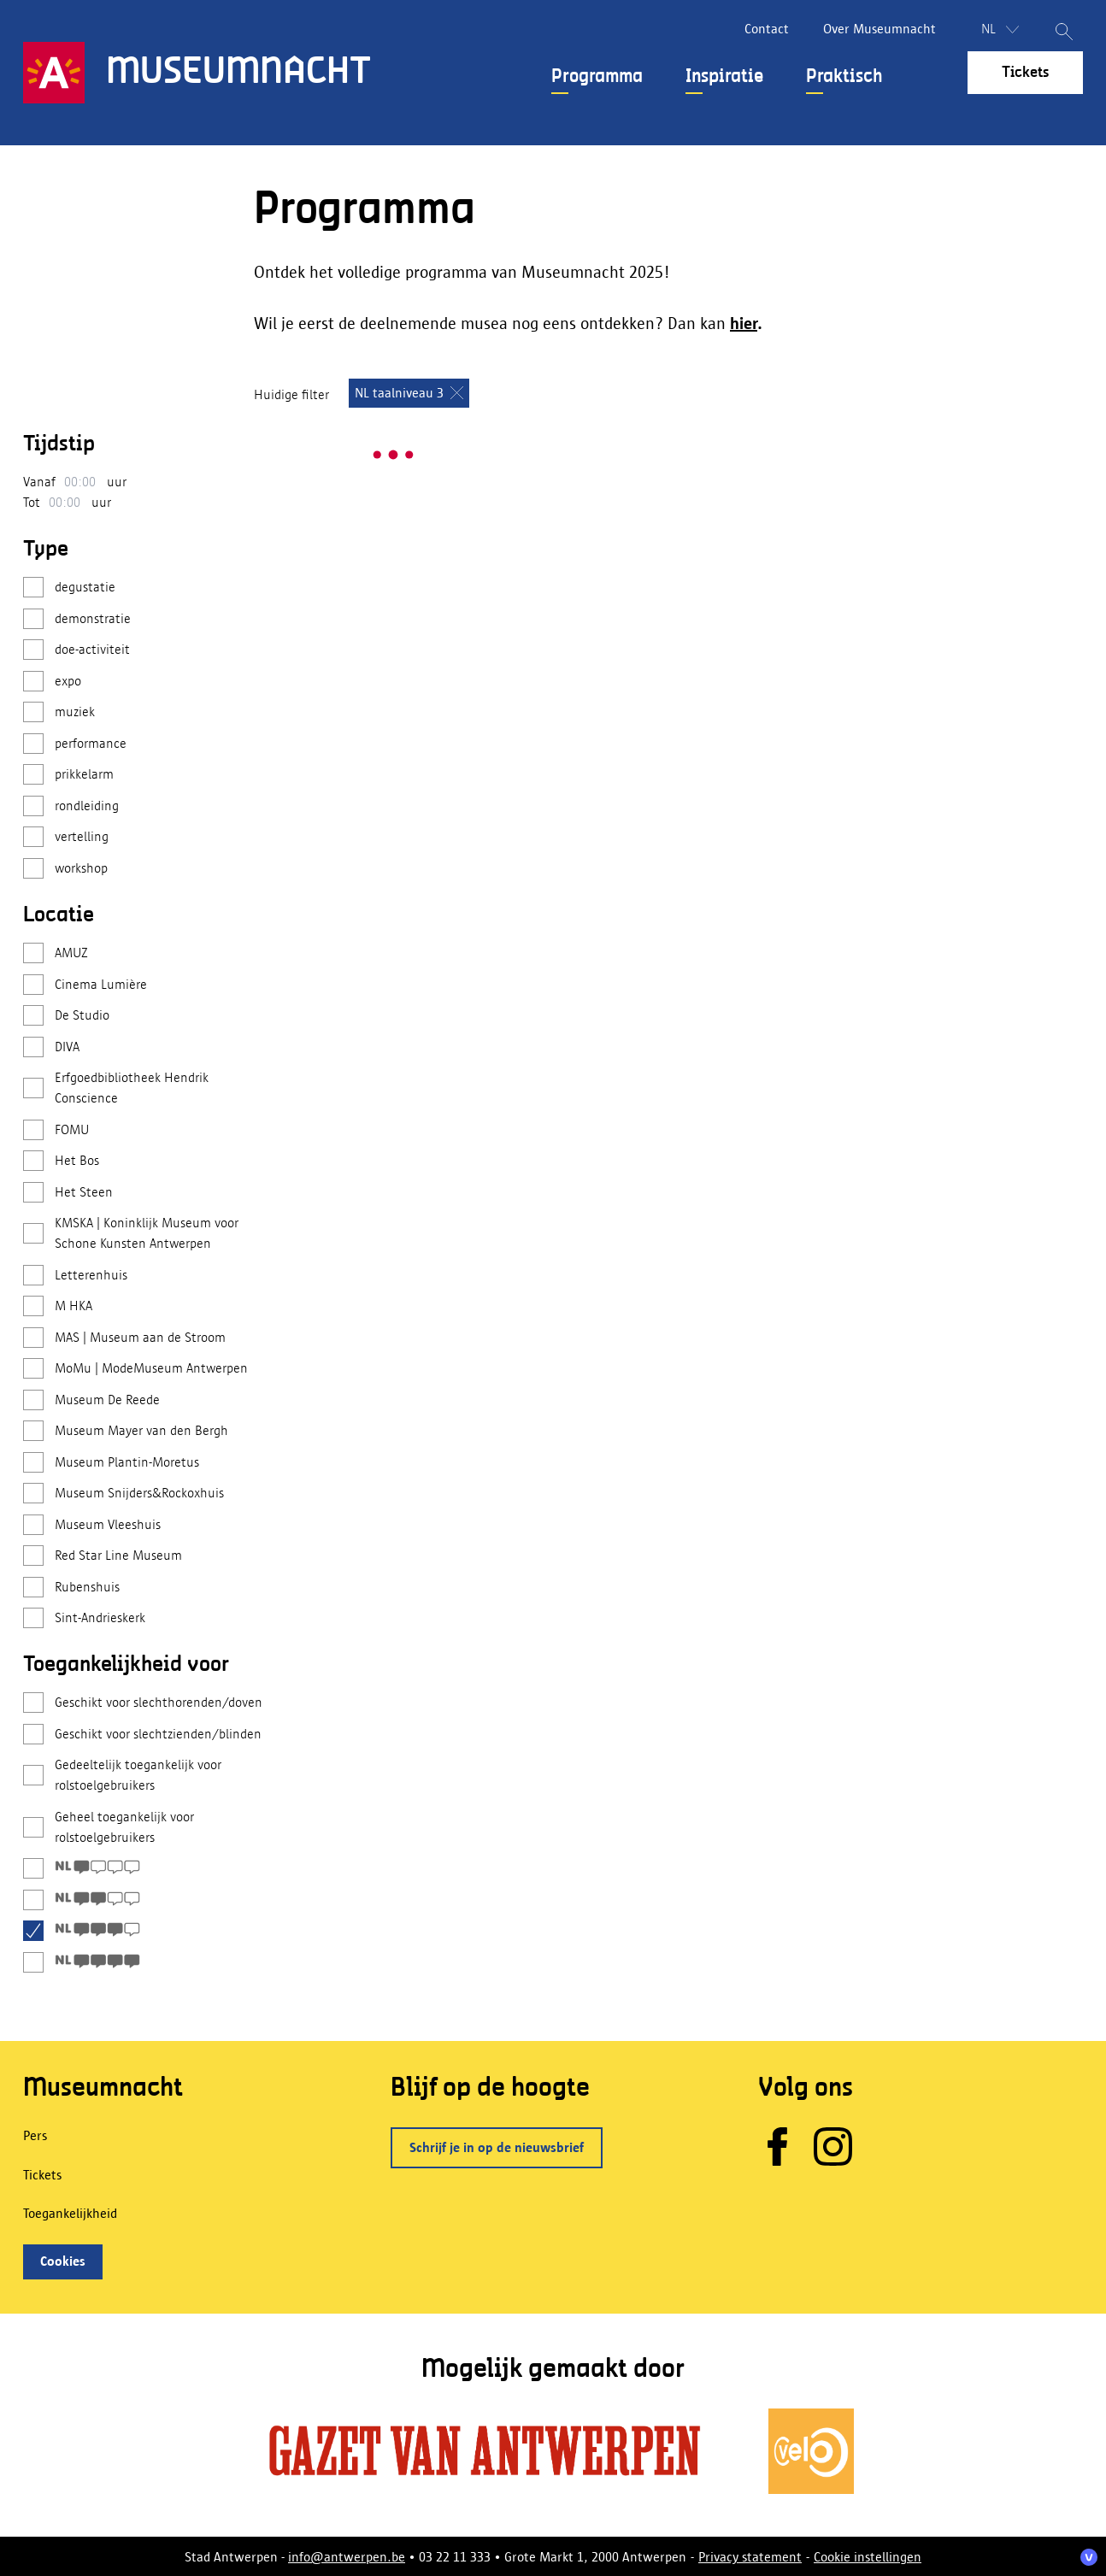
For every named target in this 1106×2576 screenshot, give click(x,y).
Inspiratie (724, 76)
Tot (31, 502)
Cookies (62, 2261)
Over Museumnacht (879, 28)
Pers (35, 2135)
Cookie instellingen (867, 2557)
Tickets (1025, 72)
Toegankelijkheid (70, 2213)
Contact (766, 28)
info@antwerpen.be (346, 2557)
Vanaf (39, 481)
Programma (597, 76)
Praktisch (844, 76)
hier (743, 323)
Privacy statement (750, 2557)
